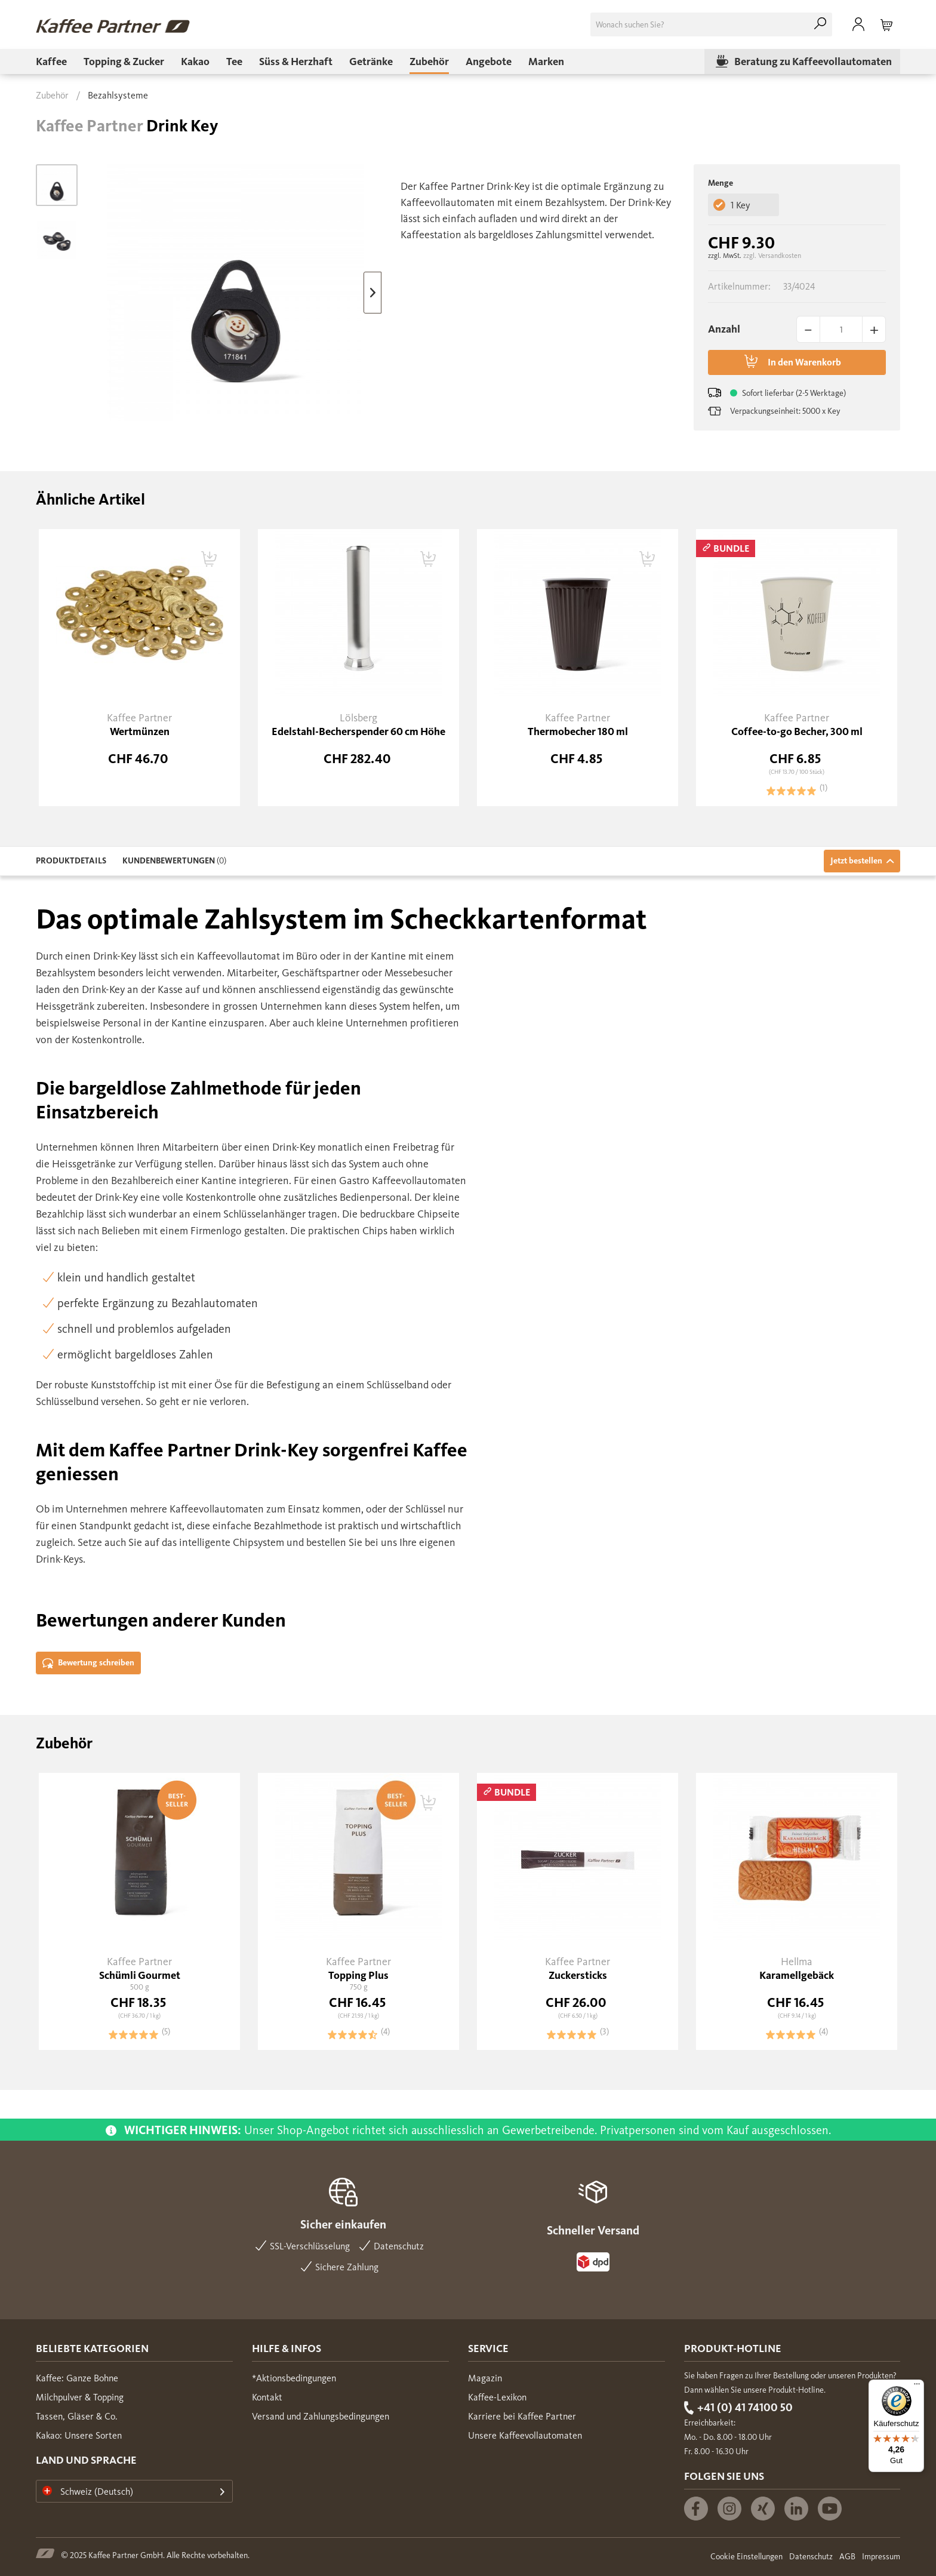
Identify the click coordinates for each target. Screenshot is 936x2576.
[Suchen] (820, 24)
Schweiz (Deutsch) (87, 2491)
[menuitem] (711, 24)
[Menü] (917, 2387)
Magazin (485, 2378)
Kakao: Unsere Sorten (79, 2435)
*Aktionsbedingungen (294, 2378)
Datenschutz (811, 2557)
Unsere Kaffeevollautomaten (525, 2435)
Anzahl (724, 329)
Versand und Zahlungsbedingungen (320, 2416)
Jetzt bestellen (862, 861)
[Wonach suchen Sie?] (711, 24)
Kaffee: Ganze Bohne (77, 2378)
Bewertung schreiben (88, 1663)
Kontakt (267, 2397)
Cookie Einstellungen (746, 2557)
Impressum (881, 2557)
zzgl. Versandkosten (772, 255)
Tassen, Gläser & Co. (77, 2416)
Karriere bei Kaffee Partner (522, 2416)
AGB (847, 2557)
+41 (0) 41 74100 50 (745, 2407)
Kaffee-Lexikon (497, 2397)
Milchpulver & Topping (80, 2397)
